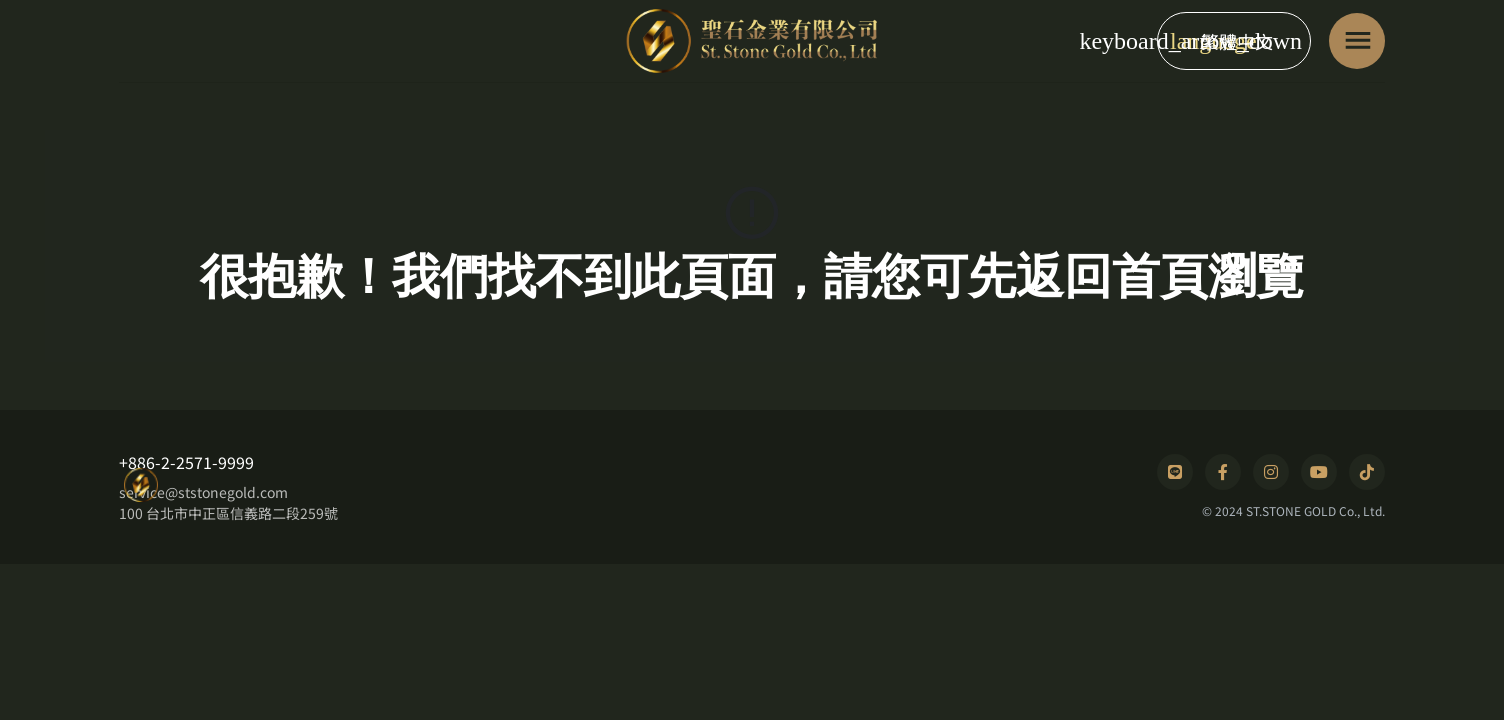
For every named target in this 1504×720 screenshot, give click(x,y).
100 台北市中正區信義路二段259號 (228, 513)
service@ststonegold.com (203, 492)
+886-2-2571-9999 (186, 462)
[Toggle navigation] (1357, 41)
